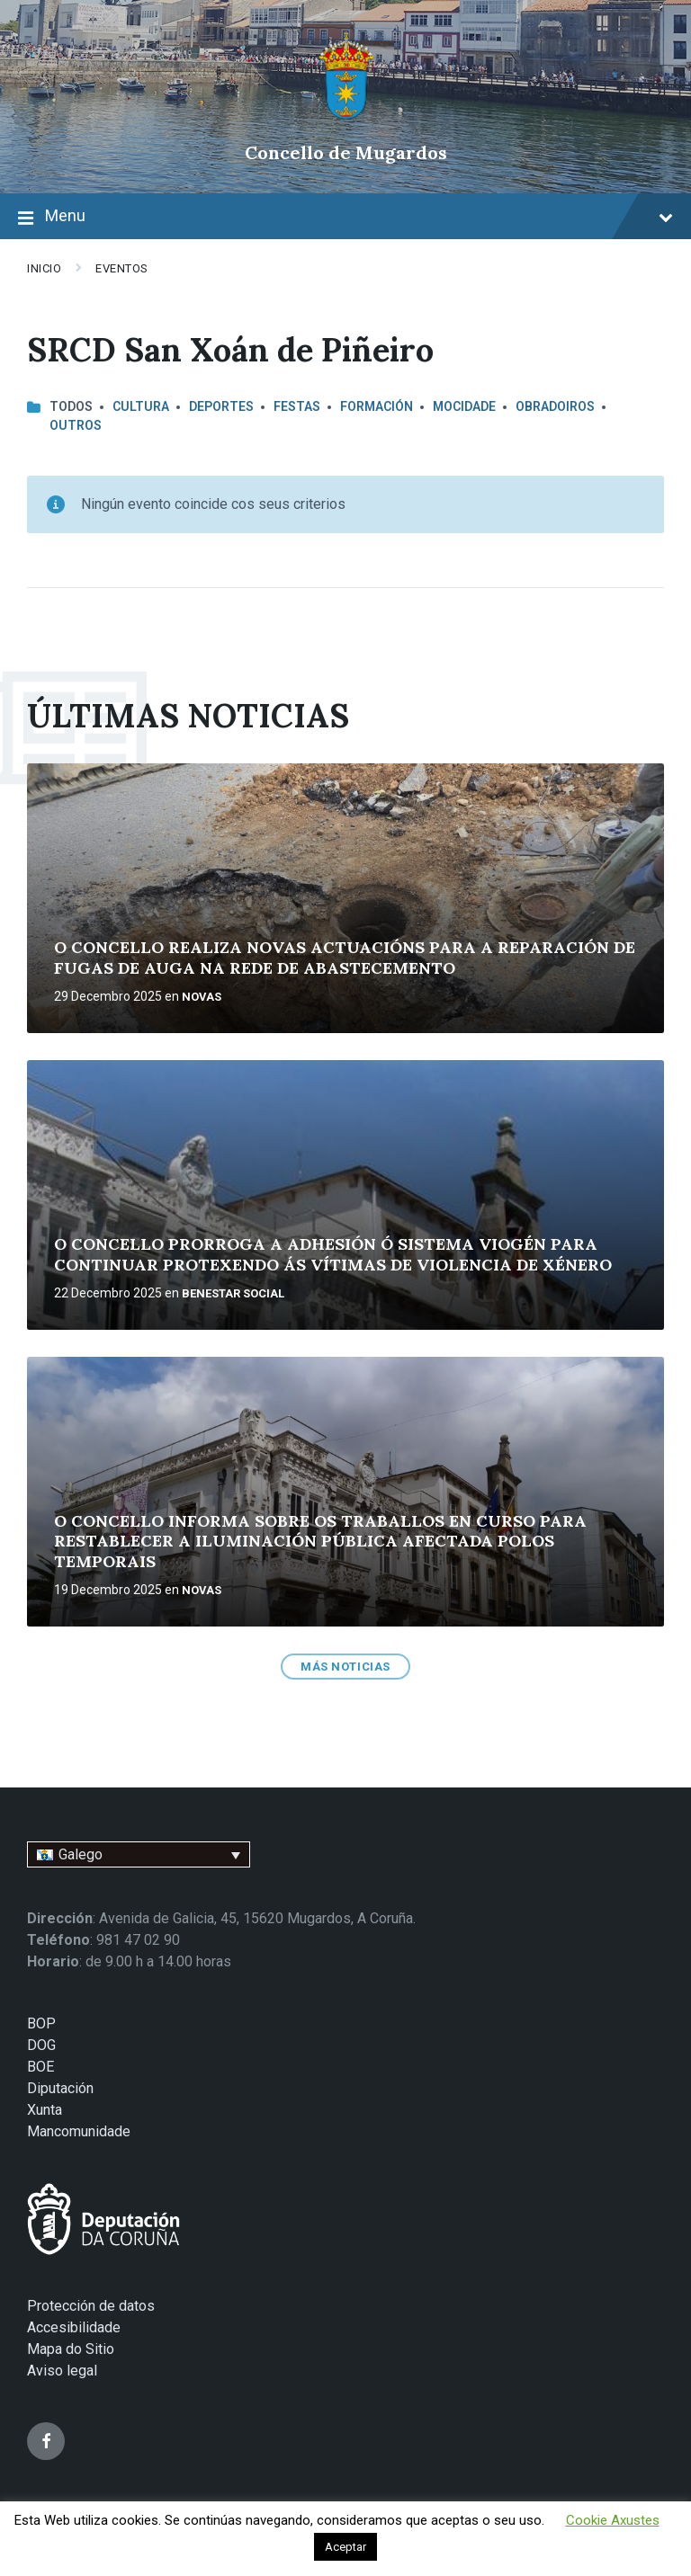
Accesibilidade (74, 2327)
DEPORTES (221, 406)
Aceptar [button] (345, 2547)
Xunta (44, 2109)
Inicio (44, 268)
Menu (345, 217)
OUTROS (75, 425)
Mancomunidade (78, 2131)
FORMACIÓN (376, 406)
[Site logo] (346, 121)
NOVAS (201, 996)
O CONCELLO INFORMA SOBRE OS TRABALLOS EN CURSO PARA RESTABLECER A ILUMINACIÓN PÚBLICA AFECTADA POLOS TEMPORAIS (320, 1541)
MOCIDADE (464, 406)
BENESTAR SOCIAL (233, 1293)
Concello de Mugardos (346, 152)
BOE (40, 2066)
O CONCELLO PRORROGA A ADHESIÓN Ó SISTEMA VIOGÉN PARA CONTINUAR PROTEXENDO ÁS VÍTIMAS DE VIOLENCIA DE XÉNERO (333, 1254)
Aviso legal (62, 2370)
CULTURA (140, 406)
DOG (41, 2045)
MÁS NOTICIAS (345, 1666)
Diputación (60, 2088)
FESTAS (297, 406)
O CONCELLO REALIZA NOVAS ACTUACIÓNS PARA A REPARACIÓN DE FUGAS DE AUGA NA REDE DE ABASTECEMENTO (344, 957)
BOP (41, 2023)
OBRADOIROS (555, 406)
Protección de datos (91, 2305)
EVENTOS (121, 268)
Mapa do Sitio (70, 2349)
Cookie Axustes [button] (613, 2520)
